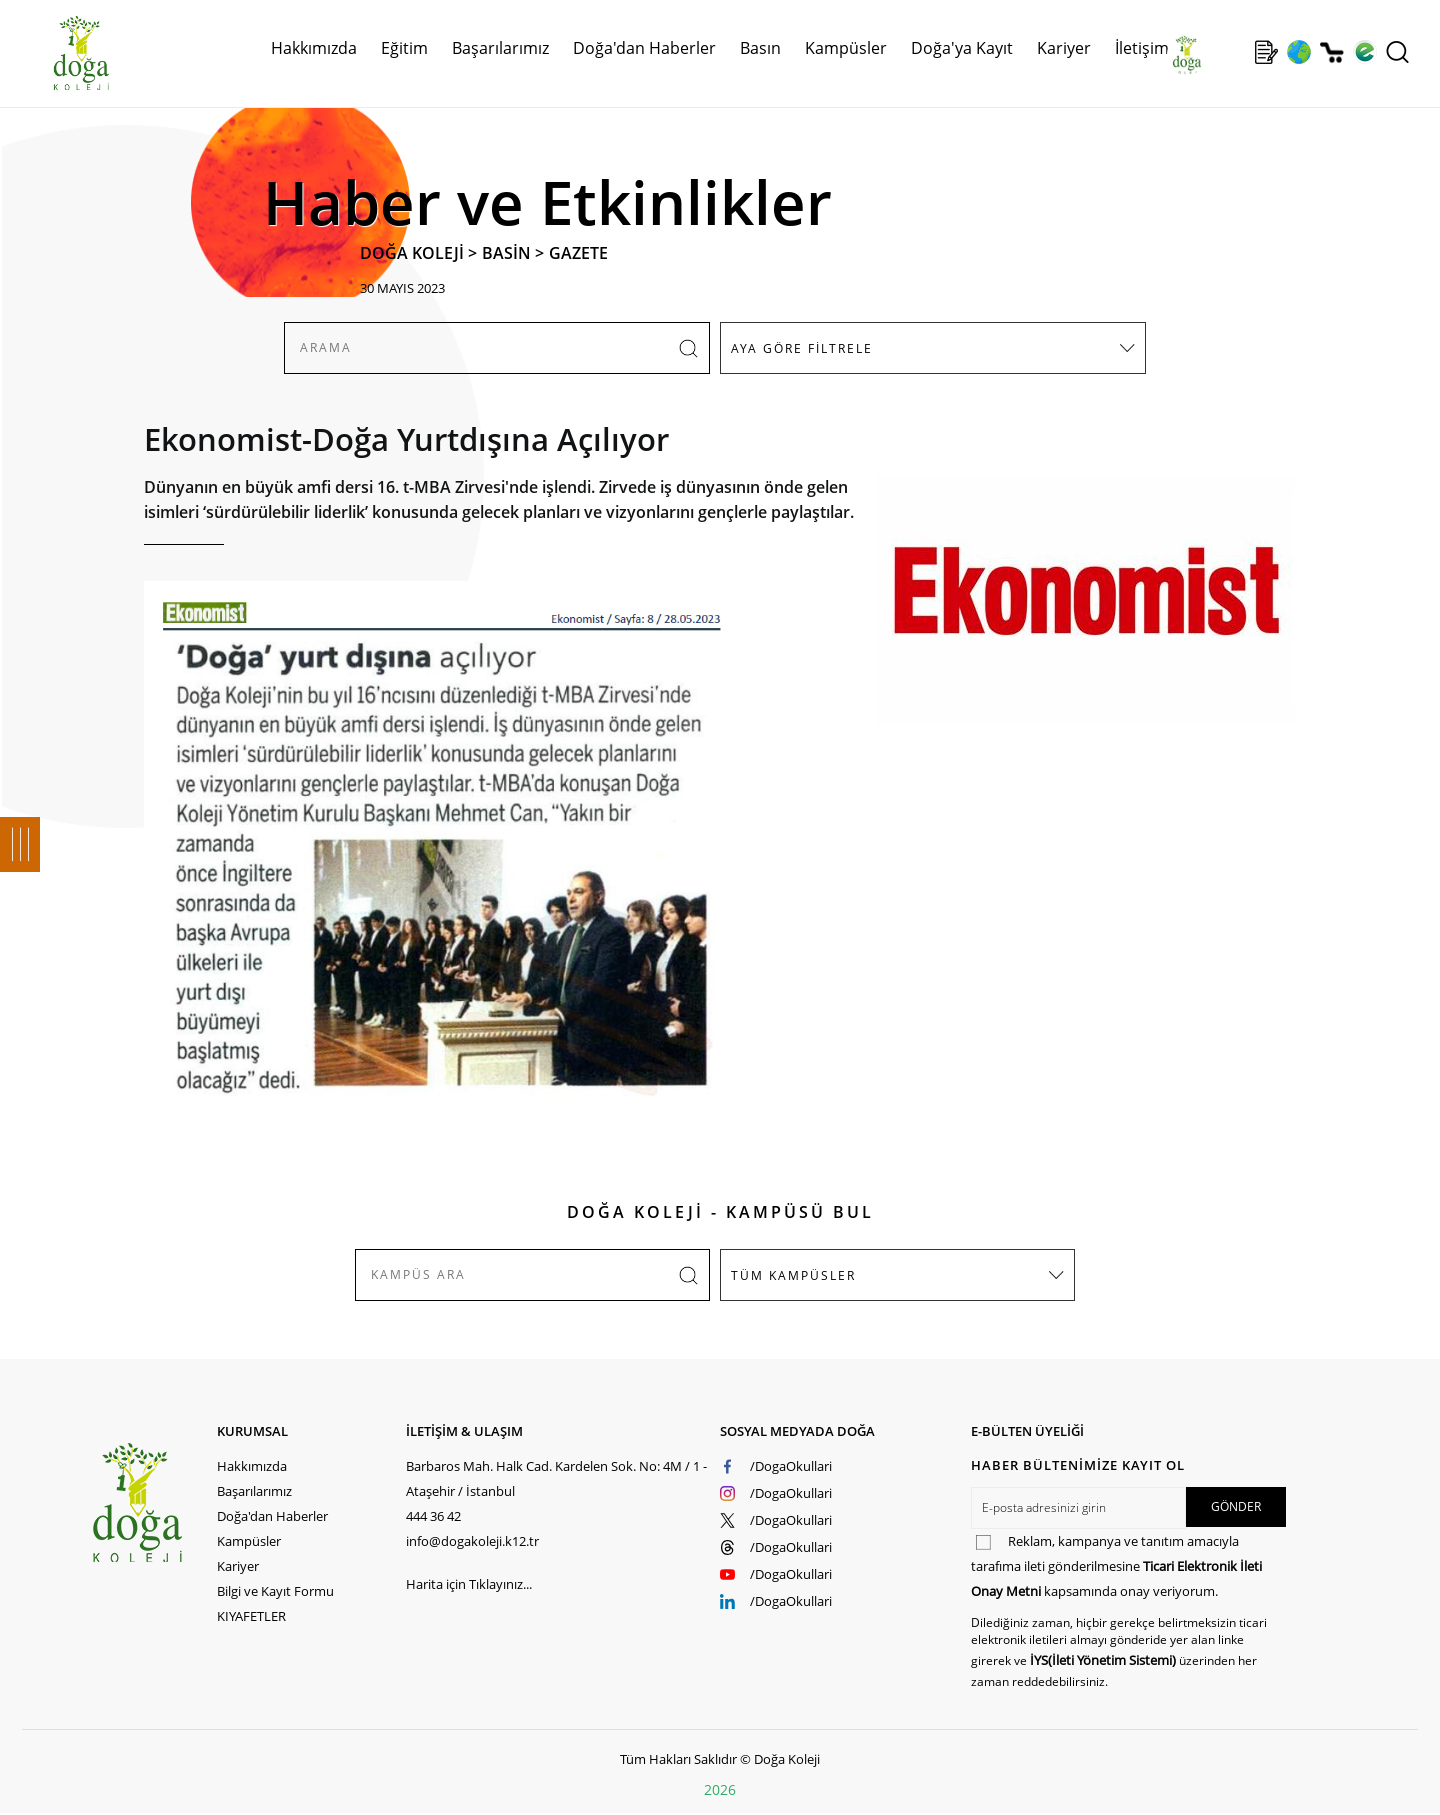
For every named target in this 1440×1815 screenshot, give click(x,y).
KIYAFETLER (251, 1616)
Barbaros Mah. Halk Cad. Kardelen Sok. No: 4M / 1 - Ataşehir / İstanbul (556, 1478)
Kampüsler (846, 48)
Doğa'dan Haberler (644, 48)
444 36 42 (433, 1516)
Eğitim (404, 48)
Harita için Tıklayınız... (469, 1584)
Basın (760, 48)
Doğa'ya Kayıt (962, 48)
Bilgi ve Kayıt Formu (275, 1591)
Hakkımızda (314, 48)
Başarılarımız (500, 48)
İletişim (1142, 48)
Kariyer (1064, 48)
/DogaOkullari (791, 1466)
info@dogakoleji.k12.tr (472, 1541)
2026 (720, 1789)
